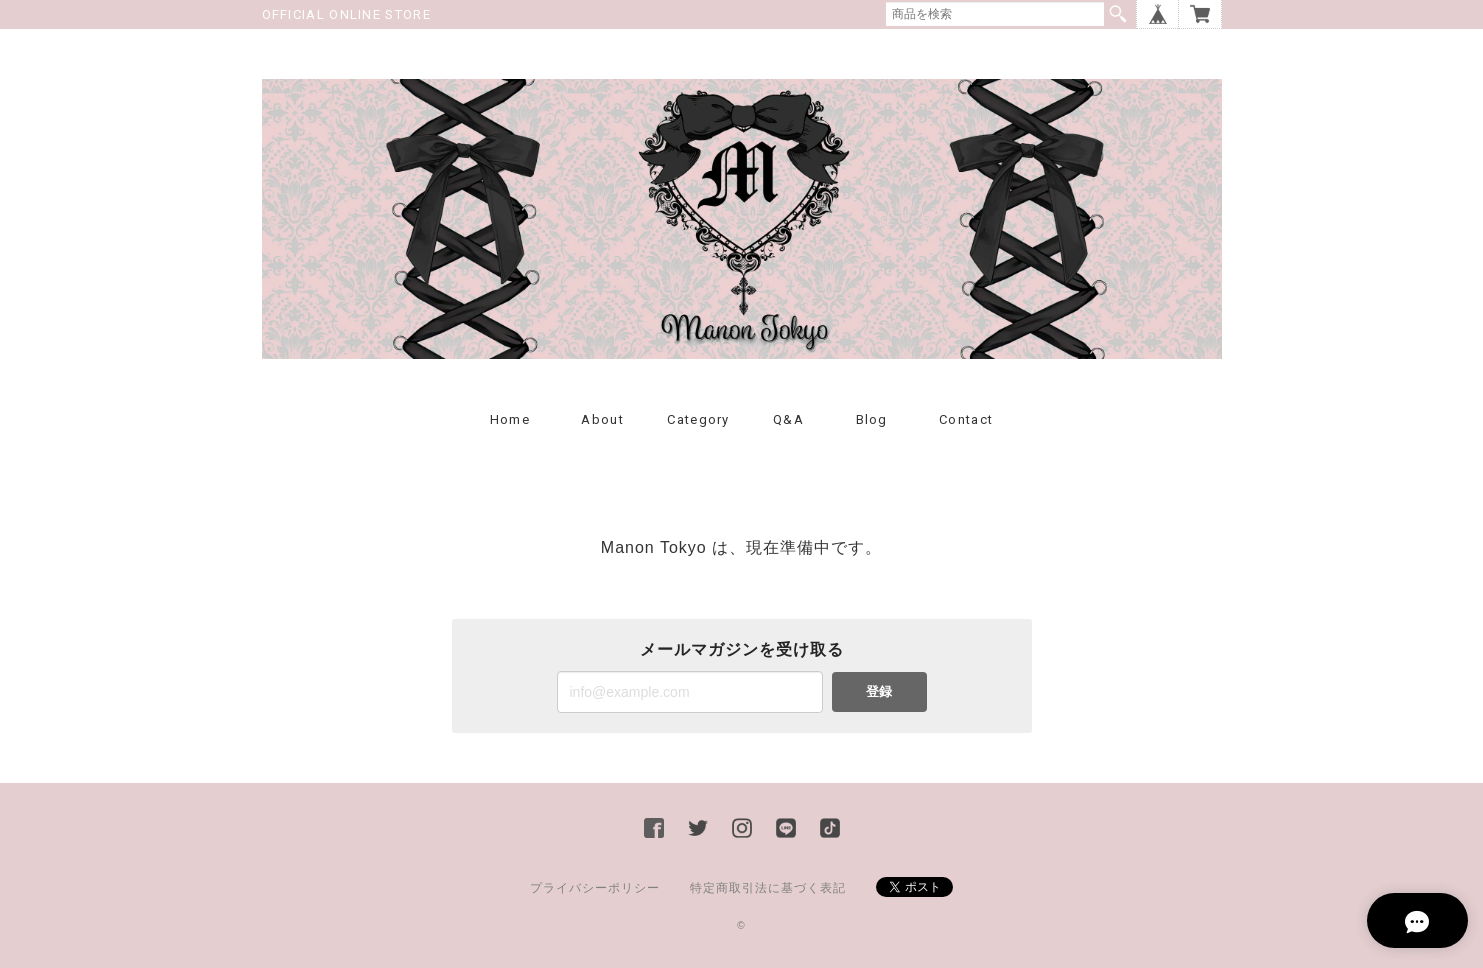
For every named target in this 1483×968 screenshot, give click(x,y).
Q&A (788, 419)
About (602, 419)
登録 (879, 691)
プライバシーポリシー (595, 888)
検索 (1118, 14)
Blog (872, 419)
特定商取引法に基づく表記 (768, 888)
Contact (966, 419)
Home (510, 419)
